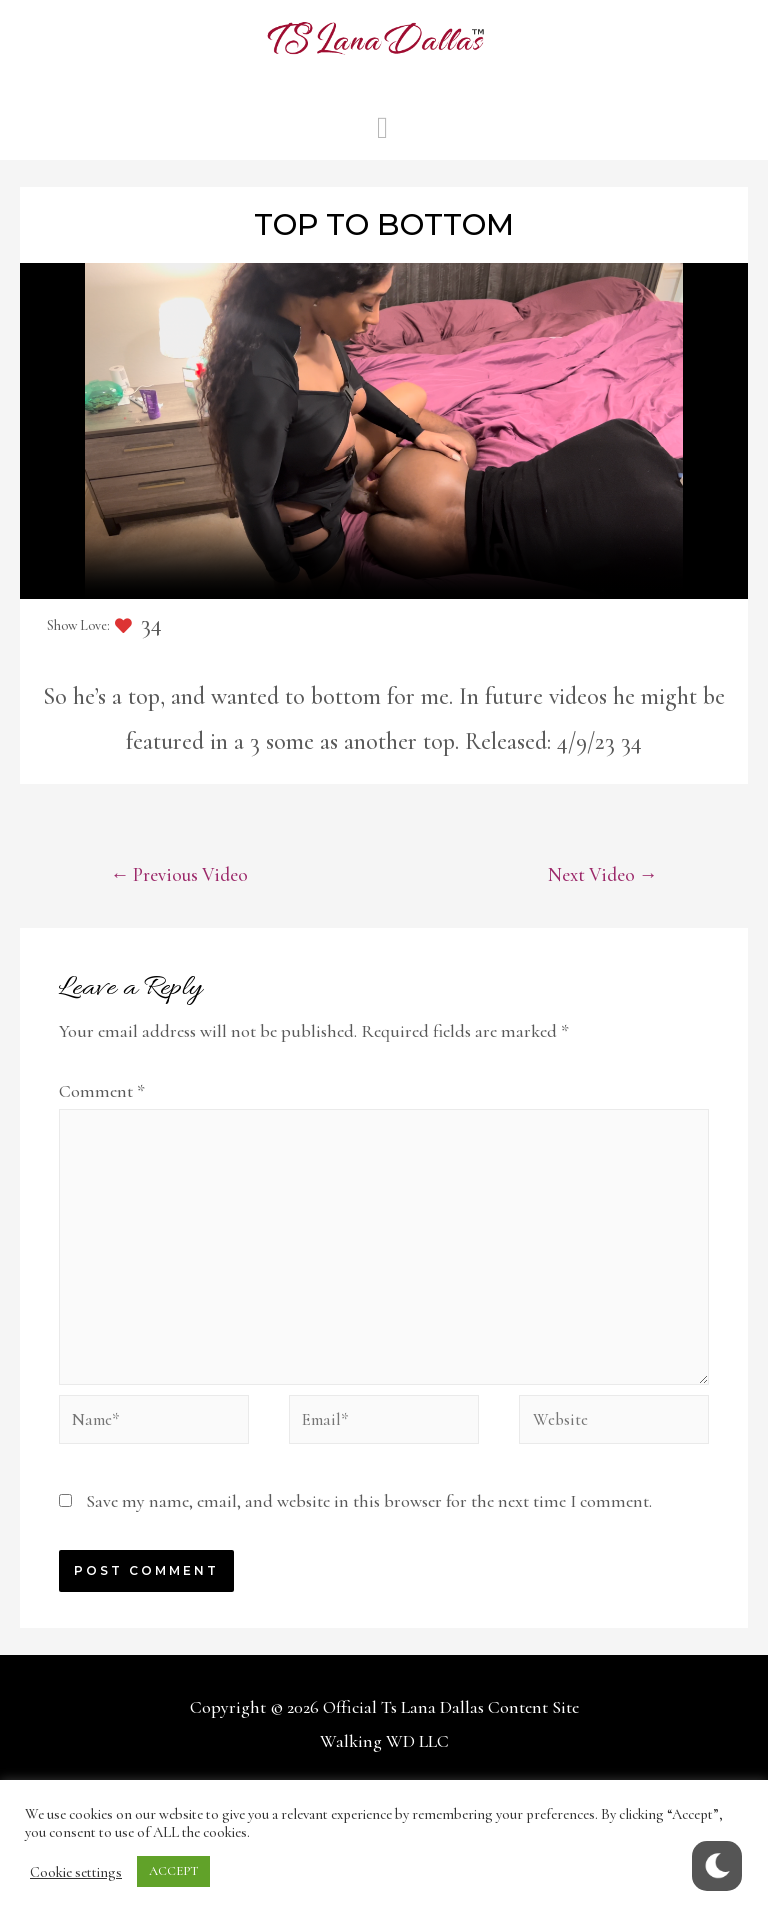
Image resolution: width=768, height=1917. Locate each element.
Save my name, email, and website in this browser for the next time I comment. (371, 1526)
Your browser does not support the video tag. (384, 431)
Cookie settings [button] (75, 1872)
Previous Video (186, 877)
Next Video (597, 877)
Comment (101, 1094)
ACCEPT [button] (173, 1871)
